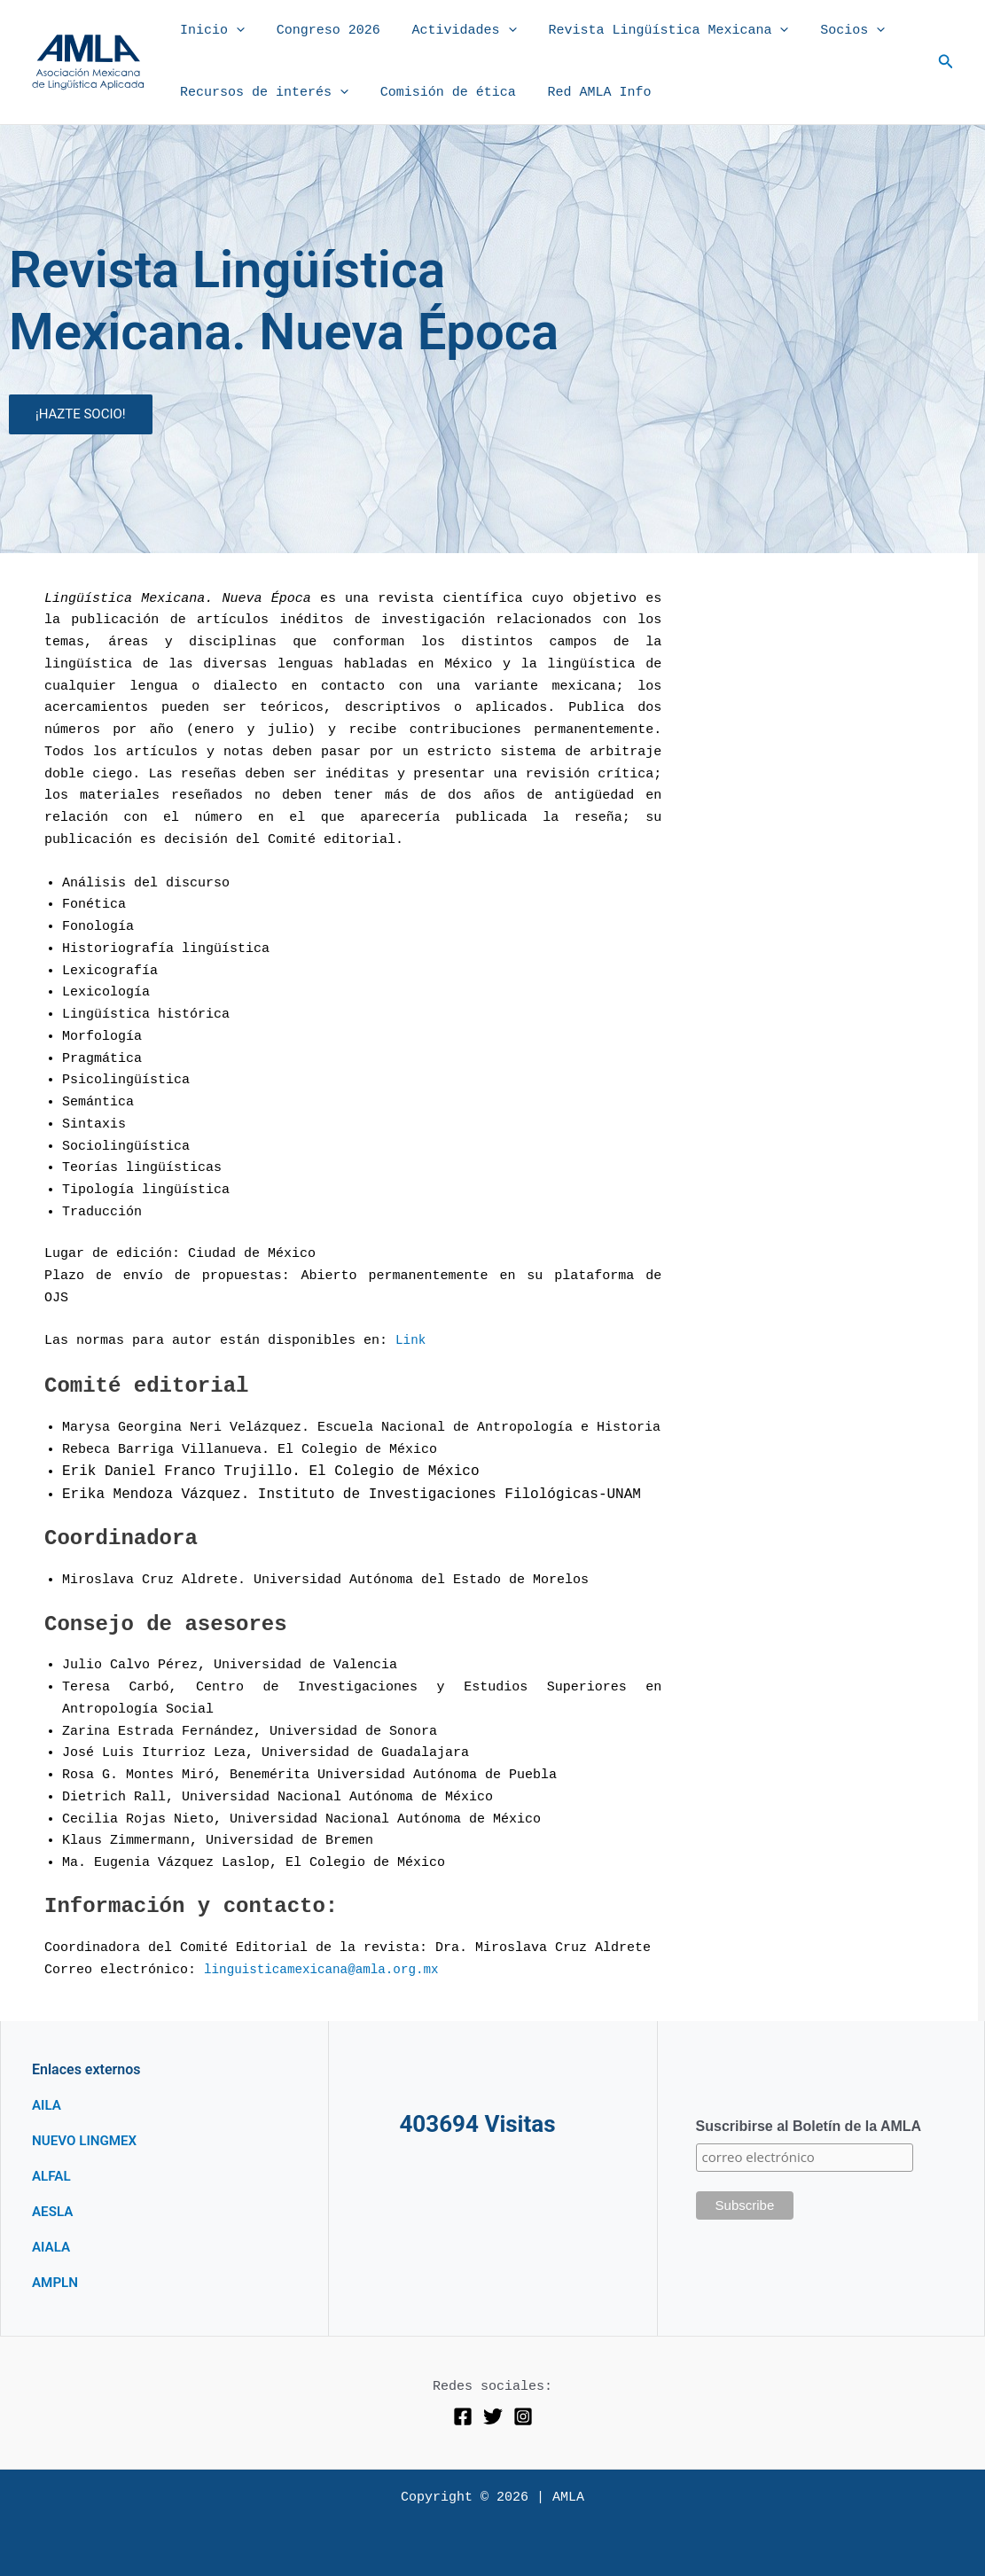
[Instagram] (523, 2416)
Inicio (209, 31)
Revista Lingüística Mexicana (650, 31)
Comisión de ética (440, 92)
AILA (47, 2104)
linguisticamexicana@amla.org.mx (327, 1970)
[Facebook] (463, 2416)
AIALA (52, 2246)
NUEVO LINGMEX (87, 2140)
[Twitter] (493, 2416)
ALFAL (52, 2175)
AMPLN (56, 2282)
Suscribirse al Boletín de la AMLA (809, 2126)
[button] (233, 31)
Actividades (451, 31)
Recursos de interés (261, 93)
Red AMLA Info (586, 92)
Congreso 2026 (320, 30)
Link (411, 1340)
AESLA (53, 2211)
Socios (829, 31)
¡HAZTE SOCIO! (80, 414)
